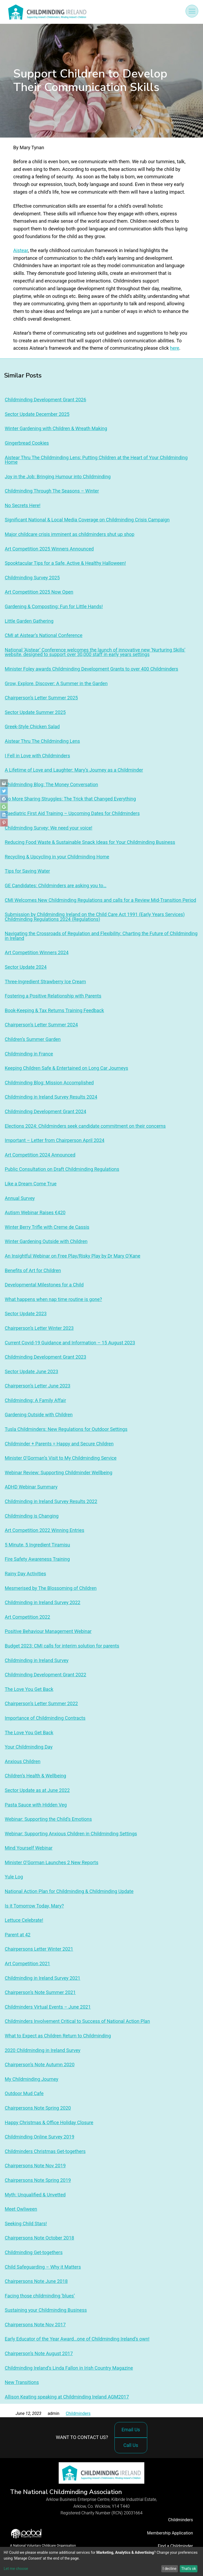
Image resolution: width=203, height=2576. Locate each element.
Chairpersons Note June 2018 (36, 2281)
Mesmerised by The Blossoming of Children (50, 1588)
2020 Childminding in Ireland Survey (42, 2050)
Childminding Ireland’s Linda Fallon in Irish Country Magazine (69, 2368)
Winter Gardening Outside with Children (46, 1241)
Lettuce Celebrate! (24, 1920)
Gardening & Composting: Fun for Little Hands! (54, 606)
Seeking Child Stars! (26, 2223)
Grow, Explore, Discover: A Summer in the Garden (56, 683)
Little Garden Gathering (29, 621)
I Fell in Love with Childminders (37, 755)
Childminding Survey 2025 (32, 577)
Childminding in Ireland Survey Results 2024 (51, 1097)
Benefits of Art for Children (33, 1270)
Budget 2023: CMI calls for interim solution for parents (62, 1646)
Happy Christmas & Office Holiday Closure (49, 2122)
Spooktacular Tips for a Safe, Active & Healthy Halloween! (65, 563)
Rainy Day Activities (25, 1573)
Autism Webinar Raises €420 (35, 1212)
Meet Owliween (21, 2209)
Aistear (20, 250)
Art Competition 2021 (27, 1963)
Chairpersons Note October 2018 (39, 2238)
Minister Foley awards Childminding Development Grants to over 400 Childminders (91, 669)
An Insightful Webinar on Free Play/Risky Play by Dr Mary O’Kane (72, 1256)
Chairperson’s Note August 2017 (39, 2353)
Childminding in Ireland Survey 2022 (42, 1602)
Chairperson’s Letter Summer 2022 (41, 1703)
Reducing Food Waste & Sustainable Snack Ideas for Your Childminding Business (90, 842)
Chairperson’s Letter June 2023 (37, 1386)
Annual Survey (20, 1198)
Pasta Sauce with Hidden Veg (36, 1805)
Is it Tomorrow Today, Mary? (34, 1906)
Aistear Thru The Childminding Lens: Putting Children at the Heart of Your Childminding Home (96, 460)
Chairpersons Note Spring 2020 (38, 2108)
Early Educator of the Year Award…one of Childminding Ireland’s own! (77, 2339)
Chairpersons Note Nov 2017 (35, 2324)
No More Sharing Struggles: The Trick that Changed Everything (70, 799)
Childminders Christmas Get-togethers (45, 2151)
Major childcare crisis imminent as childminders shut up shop (69, 534)
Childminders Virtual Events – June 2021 (48, 2007)
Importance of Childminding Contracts (45, 1718)
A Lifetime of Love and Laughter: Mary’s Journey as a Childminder (74, 770)
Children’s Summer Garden (33, 1039)
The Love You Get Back (29, 1689)
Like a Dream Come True (31, 1183)
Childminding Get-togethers (34, 2252)
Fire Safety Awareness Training (37, 1559)
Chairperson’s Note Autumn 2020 (40, 2064)
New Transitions (22, 2382)
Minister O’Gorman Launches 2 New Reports (51, 1862)
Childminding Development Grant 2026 (45, 399)
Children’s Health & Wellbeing (35, 1775)
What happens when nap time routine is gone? (53, 1299)
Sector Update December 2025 (37, 414)
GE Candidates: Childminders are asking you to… (56, 885)
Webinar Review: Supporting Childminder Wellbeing (58, 1472)
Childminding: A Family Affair (35, 1400)
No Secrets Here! (22, 505)
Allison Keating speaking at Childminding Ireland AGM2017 (67, 2397)
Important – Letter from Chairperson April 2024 (54, 1140)
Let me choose (16, 2568)
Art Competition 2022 (27, 1617)
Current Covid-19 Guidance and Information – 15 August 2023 (70, 1342)
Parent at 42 (17, 1934)
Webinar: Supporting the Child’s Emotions (48, 1819)
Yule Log (14, 1876)
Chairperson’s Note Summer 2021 (40, 1992)
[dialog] (101, 2561)
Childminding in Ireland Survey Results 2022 (51, 1501)
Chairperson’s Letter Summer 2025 (41, 697)
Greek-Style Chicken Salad (32, 726)
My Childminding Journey (31, 2079)
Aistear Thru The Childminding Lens (42, 741)
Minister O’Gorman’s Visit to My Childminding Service (61, 1458)
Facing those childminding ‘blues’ (40, 2296)
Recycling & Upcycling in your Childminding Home (57, 856)
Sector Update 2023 (26, 1313)
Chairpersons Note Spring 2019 (38, 2180)
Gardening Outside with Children (39, 1414)
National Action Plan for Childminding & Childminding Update (69, 1891)
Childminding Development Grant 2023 (45, 1357)
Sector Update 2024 (26, 967)
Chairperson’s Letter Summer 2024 (41, 1024)
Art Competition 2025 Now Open (39, 592)
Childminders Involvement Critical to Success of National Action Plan (77, 2021)
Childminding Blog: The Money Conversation (51, 784)
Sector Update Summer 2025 (35, 712)
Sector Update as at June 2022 (37, 1790)
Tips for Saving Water (27, 871)
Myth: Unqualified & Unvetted (35, 2194)
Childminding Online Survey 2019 (39, 2137)
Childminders (78, 2413)
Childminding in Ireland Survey (36, 1660)
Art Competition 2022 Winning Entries (44, 1530)
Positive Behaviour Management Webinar (48, 1631)
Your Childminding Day (29, 1747)
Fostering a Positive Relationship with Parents (53, 996)
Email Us (131, 2429)
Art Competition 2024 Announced (40, 1155)
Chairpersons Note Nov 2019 (35, 2165)
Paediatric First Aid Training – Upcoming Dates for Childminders (72, 813)
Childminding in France (29, 1054)
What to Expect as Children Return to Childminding (58, 2035)
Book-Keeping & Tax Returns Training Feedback (54, 1010)
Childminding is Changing (32, 1516)
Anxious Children (22, 1761)
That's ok (188, 2568)
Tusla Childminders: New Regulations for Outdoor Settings (66, 1429)
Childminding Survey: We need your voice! (48, 828)
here (174, 348)
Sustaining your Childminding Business (46, 2310)
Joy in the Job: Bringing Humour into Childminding (58, 476)
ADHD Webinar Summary (31, 1487)
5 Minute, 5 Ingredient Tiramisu (37, 1545)
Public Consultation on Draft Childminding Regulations (62, 1169)
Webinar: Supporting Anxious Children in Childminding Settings (71, 1833)
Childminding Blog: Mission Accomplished (49, 1082)
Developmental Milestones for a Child (44, 1284)
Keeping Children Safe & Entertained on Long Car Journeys (66, 1068)
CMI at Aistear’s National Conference (43, 635)
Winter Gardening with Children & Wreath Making (56, 428)
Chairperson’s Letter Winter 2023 (39, 1328)
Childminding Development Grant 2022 (45, 1674)
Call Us (132, 2447)
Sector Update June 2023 (31, 1371)
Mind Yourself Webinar (29, 1848)
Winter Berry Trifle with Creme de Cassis (47, 1227)
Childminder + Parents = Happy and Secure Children (59, 1443)
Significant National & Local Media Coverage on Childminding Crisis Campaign (87, 519)
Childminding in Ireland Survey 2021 (42, 1978)
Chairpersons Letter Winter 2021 (39, 1949)
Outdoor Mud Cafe (24, 2093)
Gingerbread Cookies (27, 443)
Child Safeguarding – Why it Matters (43, 2267)
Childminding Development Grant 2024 (45, 1111)
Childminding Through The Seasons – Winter (52, 491)
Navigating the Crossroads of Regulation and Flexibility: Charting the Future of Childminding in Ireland (101, 936)
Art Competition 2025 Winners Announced (49, 549)
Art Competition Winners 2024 (36, 952)
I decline (169, 2568)
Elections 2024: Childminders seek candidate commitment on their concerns (85, 1126)
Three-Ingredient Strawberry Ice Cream (45, 981)
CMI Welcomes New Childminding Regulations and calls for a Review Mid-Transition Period (100, 900)
